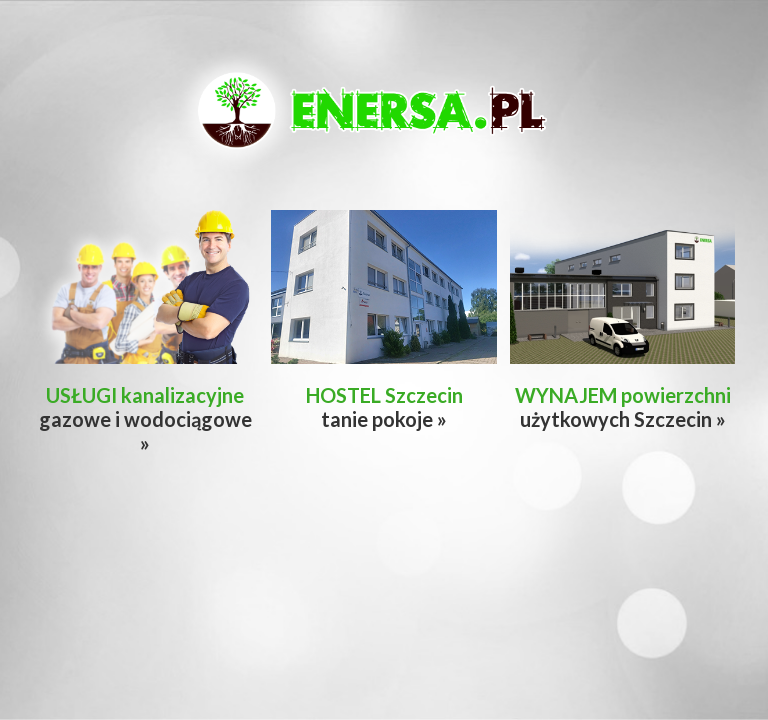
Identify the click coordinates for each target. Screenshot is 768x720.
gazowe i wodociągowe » (145, 419)
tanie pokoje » (384, 407)
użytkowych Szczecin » (623, 407)
